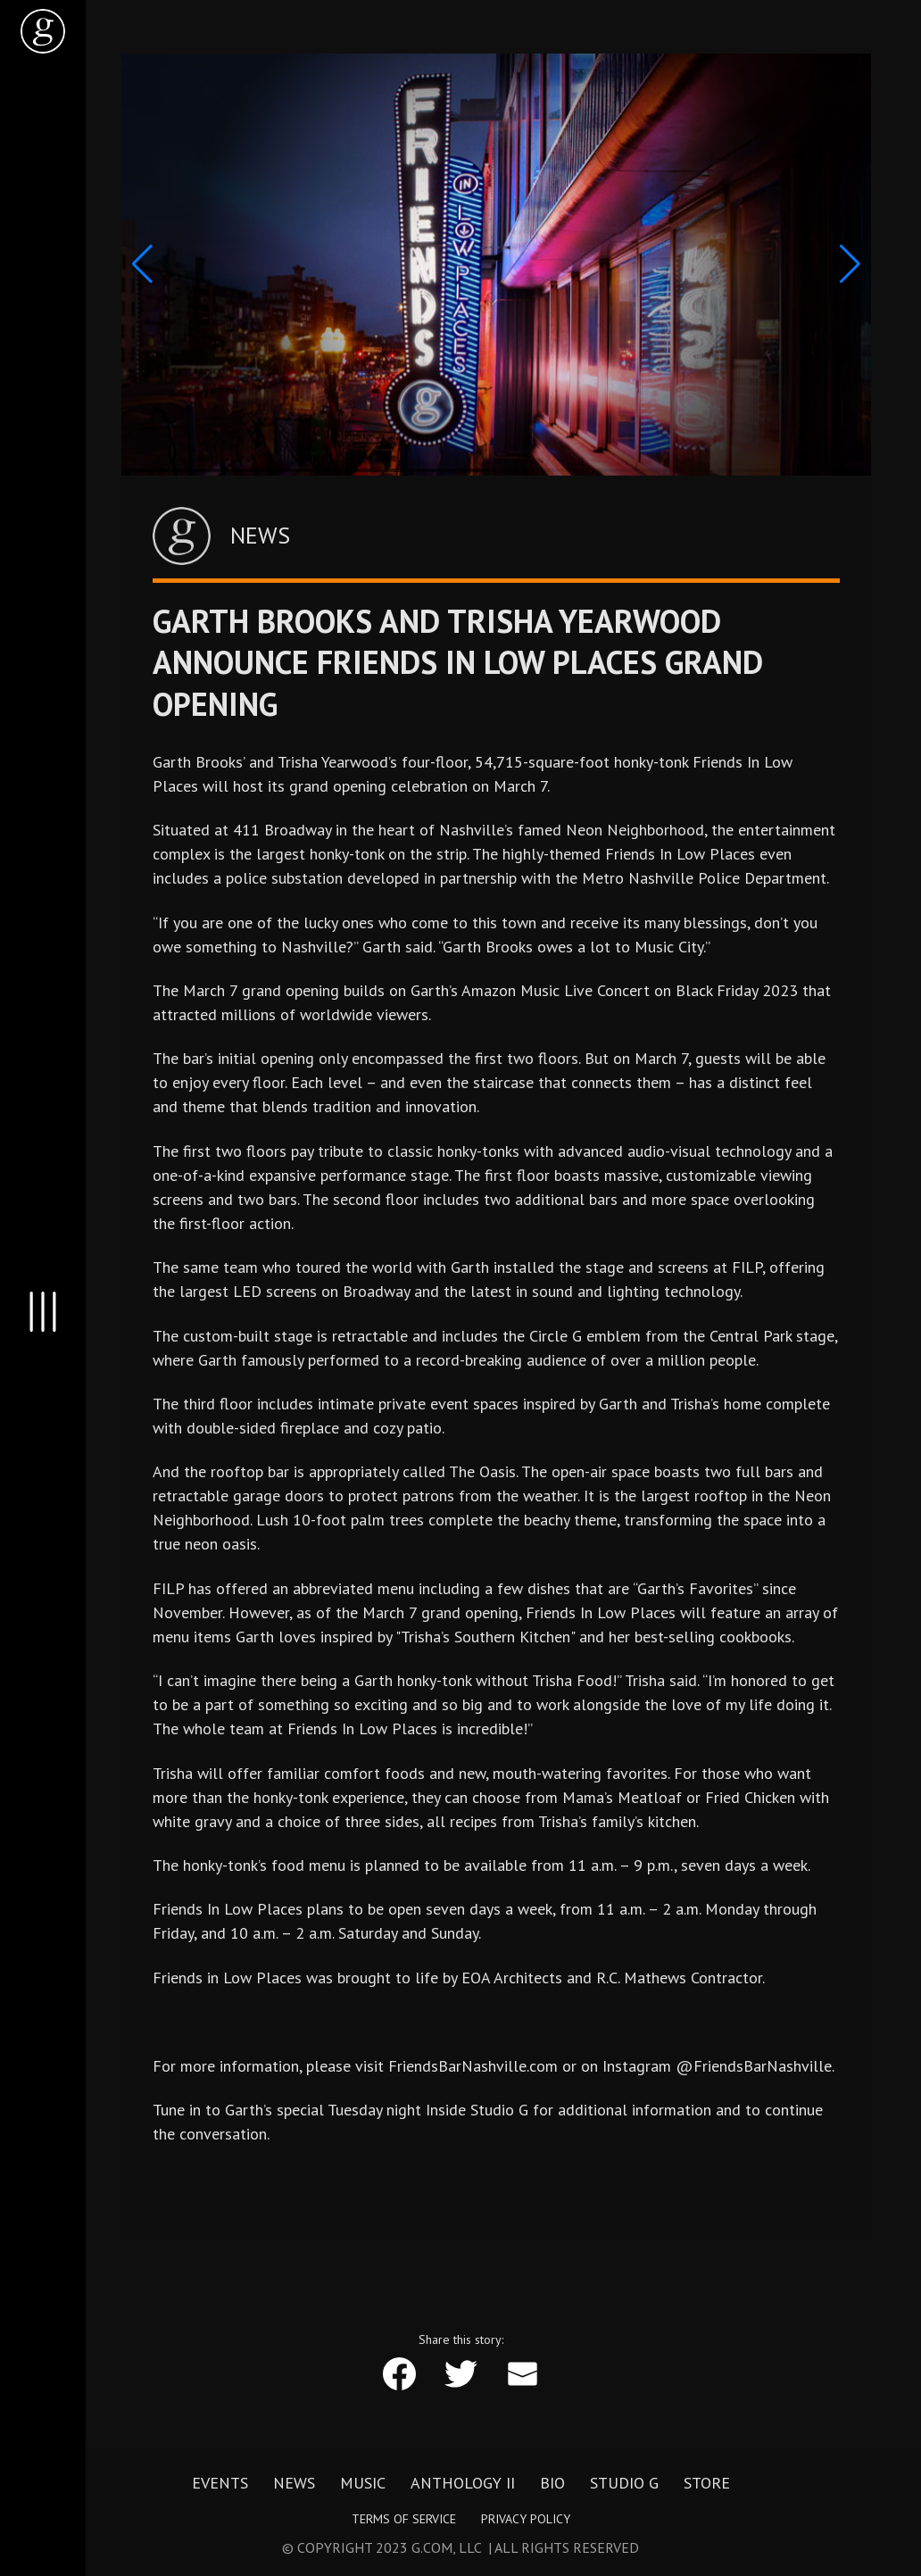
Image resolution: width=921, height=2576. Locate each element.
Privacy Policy (525, 2519)
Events (220, 2483)
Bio (552, 2483)
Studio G (624, 2483)
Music (363, 2483)
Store (707, 2483)
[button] (142, 264)
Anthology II (463, 2483)
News (294, 2483)
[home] (43, 31)
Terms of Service (404, 2519)
